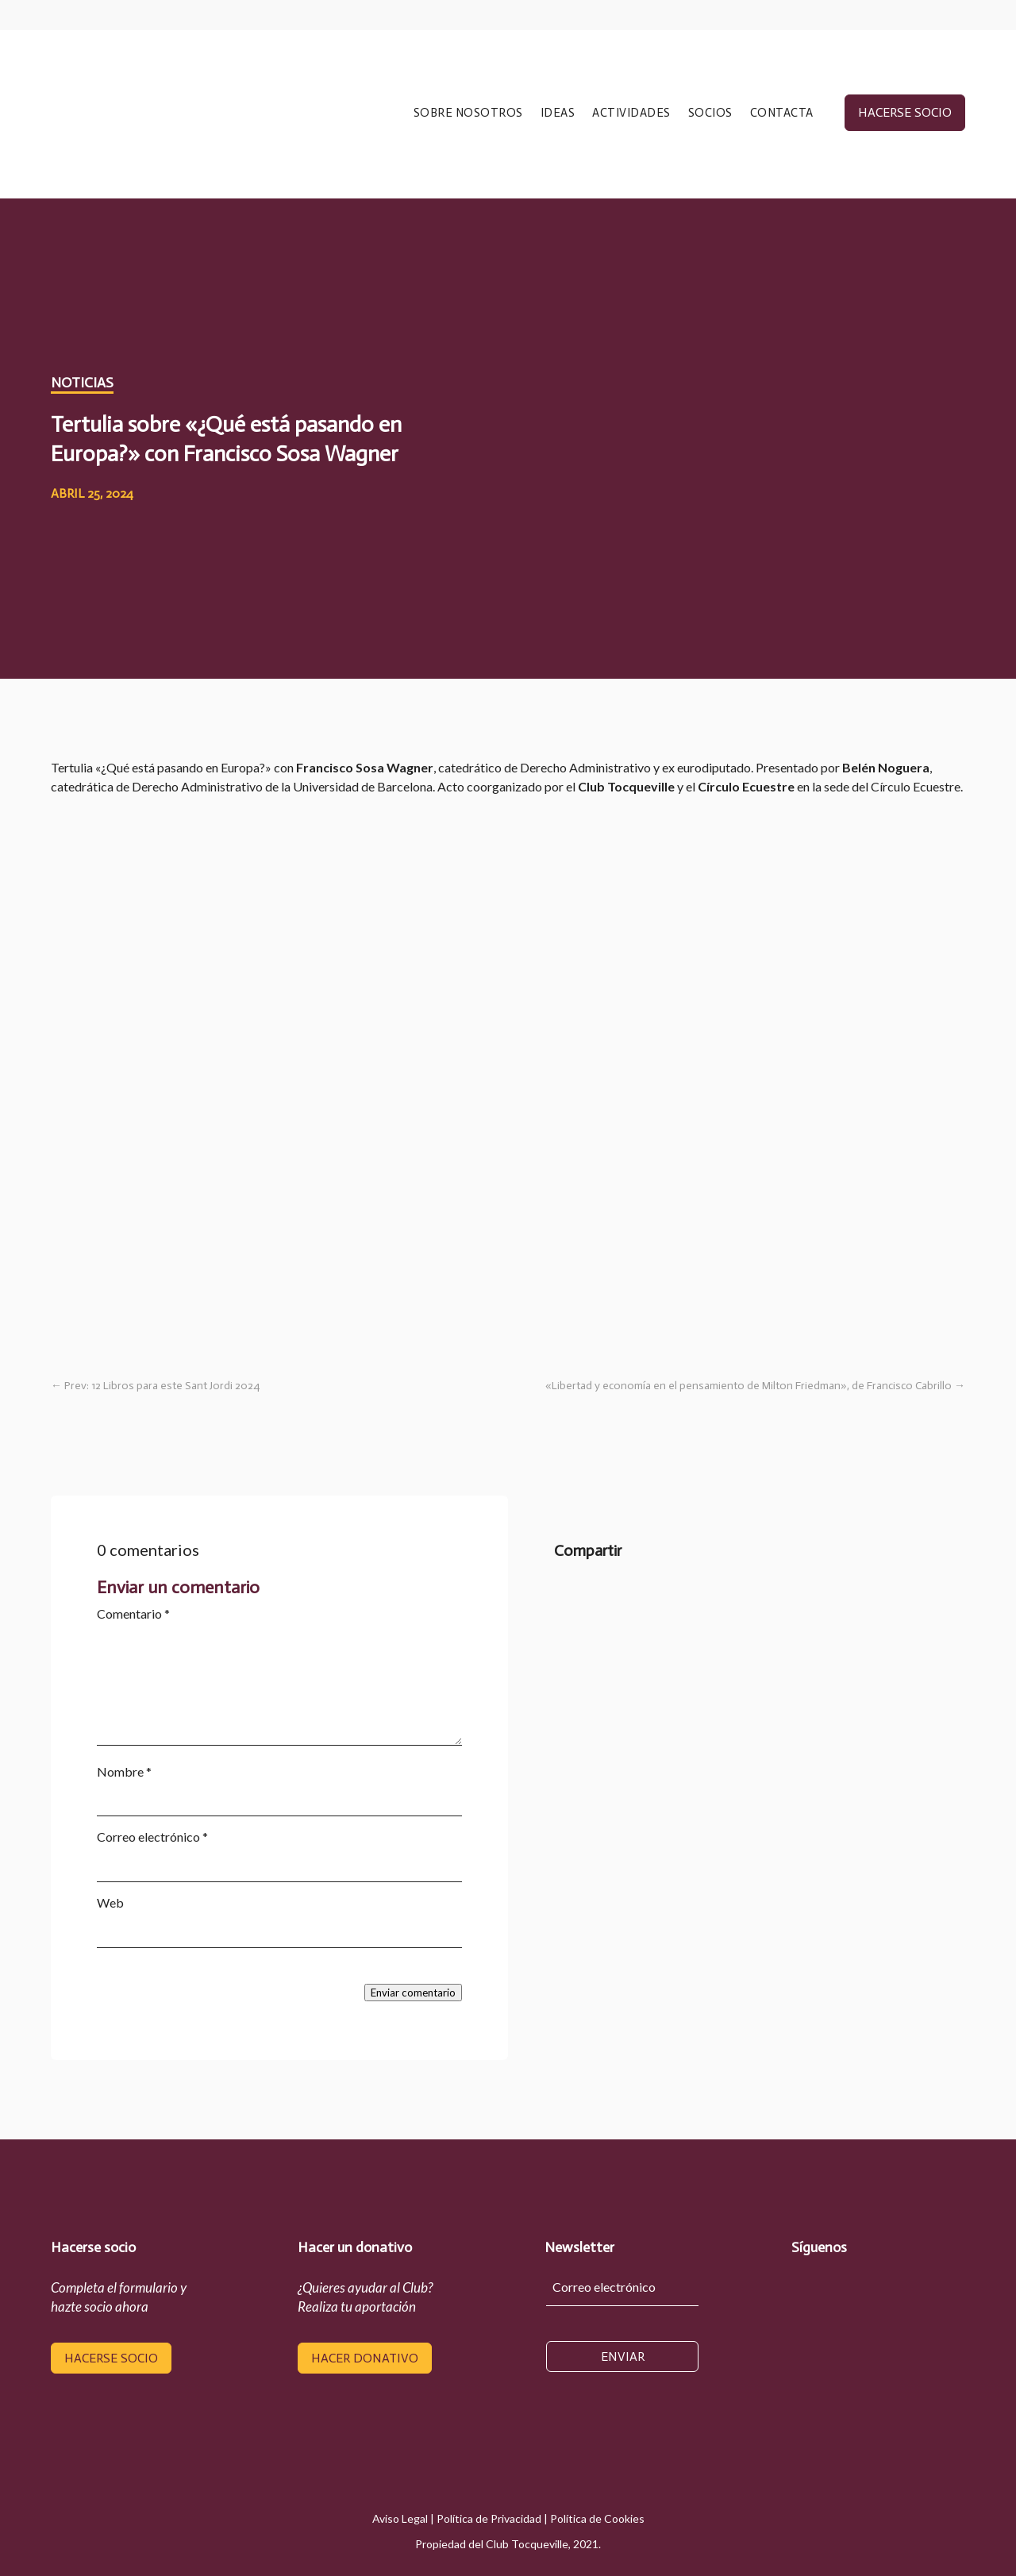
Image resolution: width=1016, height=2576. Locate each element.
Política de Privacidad (489, 2518)
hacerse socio (905, 112)
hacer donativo (364, 2358)
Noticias (82, 382)
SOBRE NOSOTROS (468, 113)
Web (110, 1902)
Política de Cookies (597, 2518)
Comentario (133, 1613)
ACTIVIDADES (631, 113)
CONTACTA (782, 113)
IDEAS (558, 113)
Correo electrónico (152, 1836)
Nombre (124, 1771)
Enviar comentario (413, 1992)
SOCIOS (710, 113)
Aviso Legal (400, 2518)
